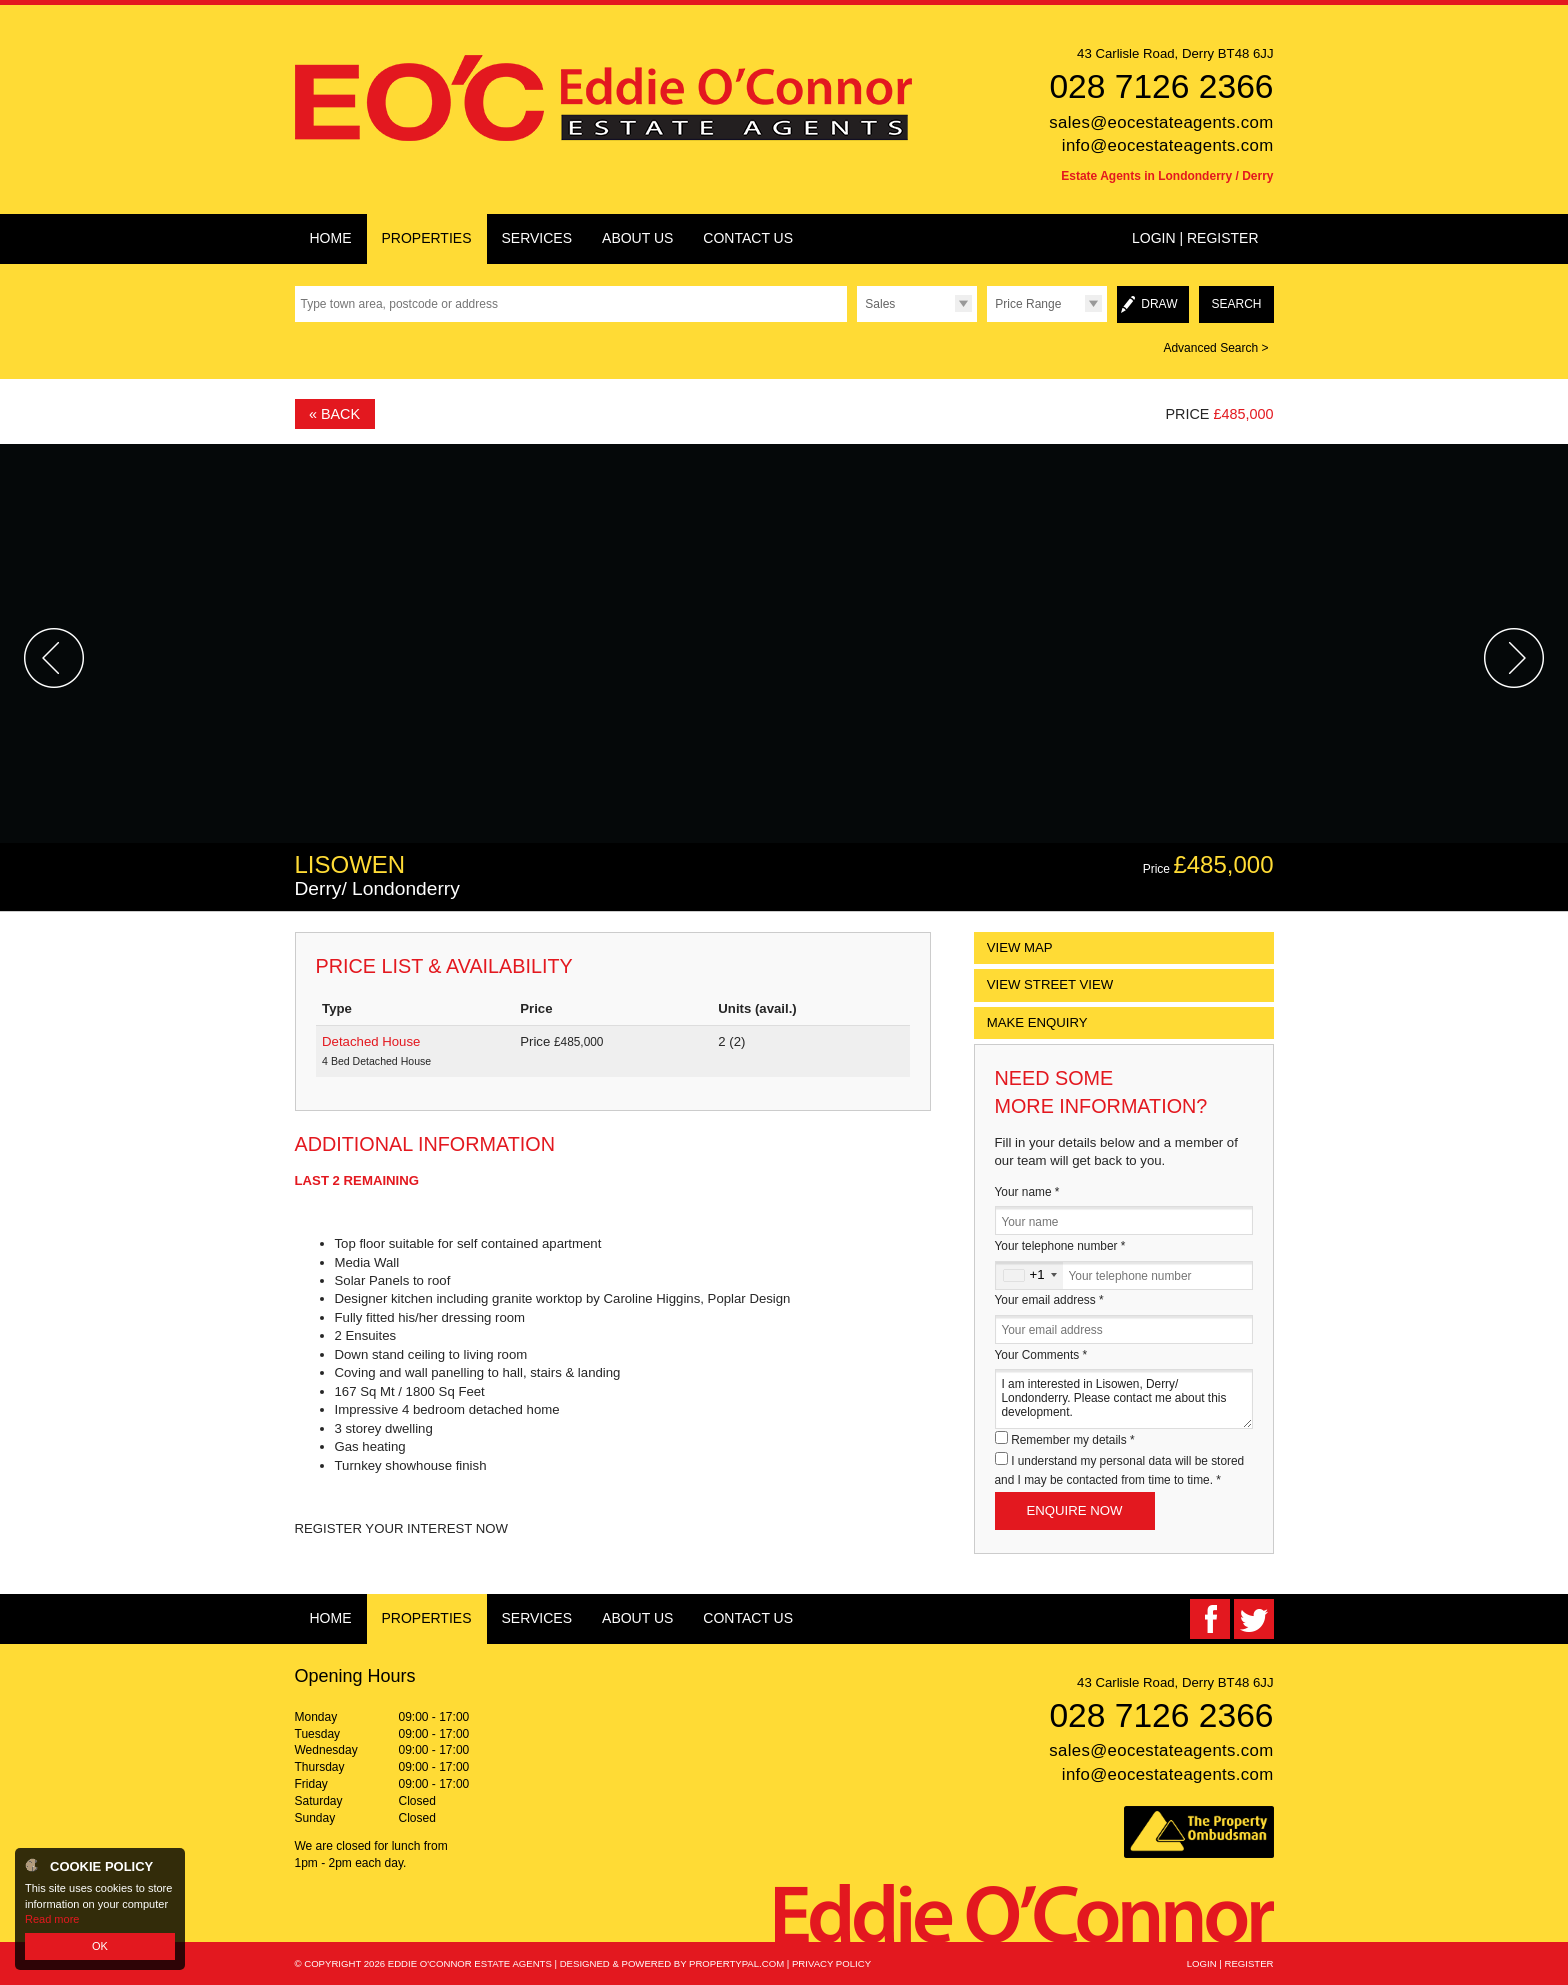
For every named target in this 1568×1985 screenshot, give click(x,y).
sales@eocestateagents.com (1161, 122)
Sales (880, 304)
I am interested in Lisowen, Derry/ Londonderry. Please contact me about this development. (1124, 1398)
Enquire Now (1075, 1510)
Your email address (1049, 1300)
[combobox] (1029, 1275)
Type (856, 321)
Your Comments (1041, 1355)
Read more (52, 1919)
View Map (1020, 947)
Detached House (371, 1041)
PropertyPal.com (736, 1963)
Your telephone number (1060, 1246)
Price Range (1028, 304)
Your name (1027, 1192)
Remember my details (1072, 1440)
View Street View (1050, 984)
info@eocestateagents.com (1168, 145)
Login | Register (1195, 238)
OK (100, 1946)
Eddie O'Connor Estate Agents (470, 1963)
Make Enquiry (1037, 1022)
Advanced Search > (1215, 348)
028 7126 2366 (1161, 86)
